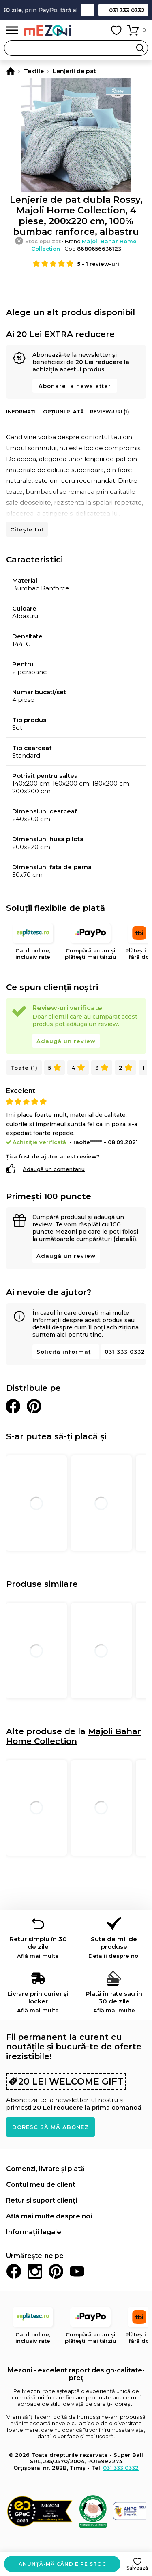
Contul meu (98, 30)
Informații (21, 412)
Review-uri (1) (109, 412)
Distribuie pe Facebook (13, 1406)
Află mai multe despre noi (49, 2216)
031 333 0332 (127, 10)
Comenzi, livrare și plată (45, 2169)
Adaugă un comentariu (54, 1169)
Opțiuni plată (63, 412)
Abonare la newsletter (75, 386)
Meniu (12, 30)
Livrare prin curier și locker (38, 2002)
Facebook (13, 2271)
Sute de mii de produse (114, 1947)
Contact (87, 10)
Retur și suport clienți (41, 2200)
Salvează (137, 2568)
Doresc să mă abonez (50, 2127)
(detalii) (124, 1239)
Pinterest (56, 2271)
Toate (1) (24, 1067)
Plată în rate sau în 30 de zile (114, 2002)
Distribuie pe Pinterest (34, 1406)
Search (140, 48)
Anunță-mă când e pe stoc (62, 2564)
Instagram (35, 2271)
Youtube (77, 2271)
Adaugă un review (66, 1041)
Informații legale (33, 2232)
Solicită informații (65, 1351)
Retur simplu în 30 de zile (38, 1947)
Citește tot (27, 529)
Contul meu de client (40, 2184)
